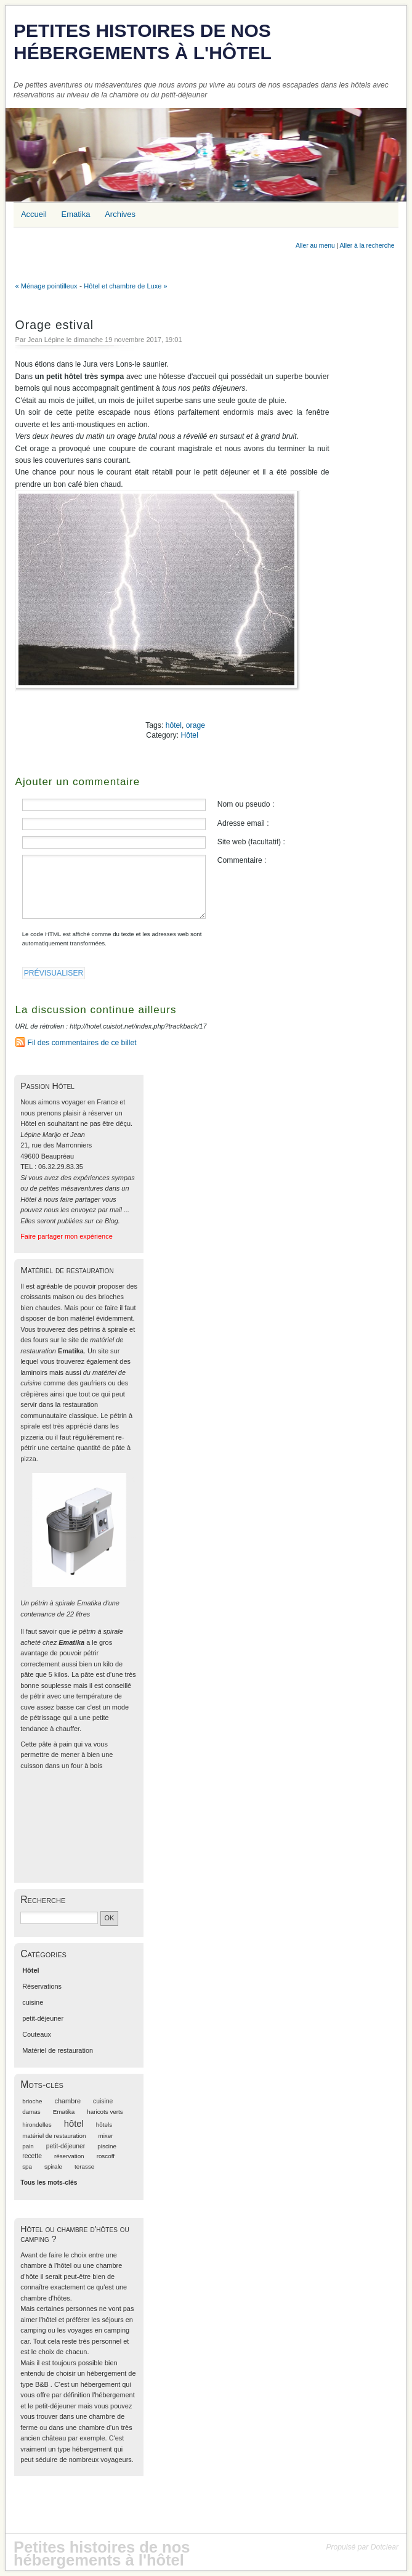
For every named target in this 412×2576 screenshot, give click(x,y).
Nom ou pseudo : (246, 804)
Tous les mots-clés (48, 2182)
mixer (105, 2135)
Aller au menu (315, 245)
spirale (53, 2166)
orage (195, 725)
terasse (84, 2166)
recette (32, 2156)
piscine (106, 2146)
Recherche (42, 1899)
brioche (32, 2101)
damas (31, 2111)
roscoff (106, 2156)
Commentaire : (242, 860)
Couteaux (36, 2034)
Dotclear (384, 2547)
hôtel (174, 725)
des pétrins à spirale (97, 1329)
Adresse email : (243, 823)
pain (28, 2146)
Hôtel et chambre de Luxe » (125, 286)
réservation (69, 2156)
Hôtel (189, 735)
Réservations (42, 1986)
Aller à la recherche (367, 245)
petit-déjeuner (42, 2018)
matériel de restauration (54, 2135)
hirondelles (37, 2124)
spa (27, 2166)
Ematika (64, 2111)
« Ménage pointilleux (46, 286)
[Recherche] (59, 1918)
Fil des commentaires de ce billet (82, 1042)
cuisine (32, 2002)
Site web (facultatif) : (251, 842)
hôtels (104, 2124)
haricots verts (105, 2111)
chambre (67, 2101)
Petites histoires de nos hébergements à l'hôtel (143, 41)
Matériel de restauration (57, 2050)
